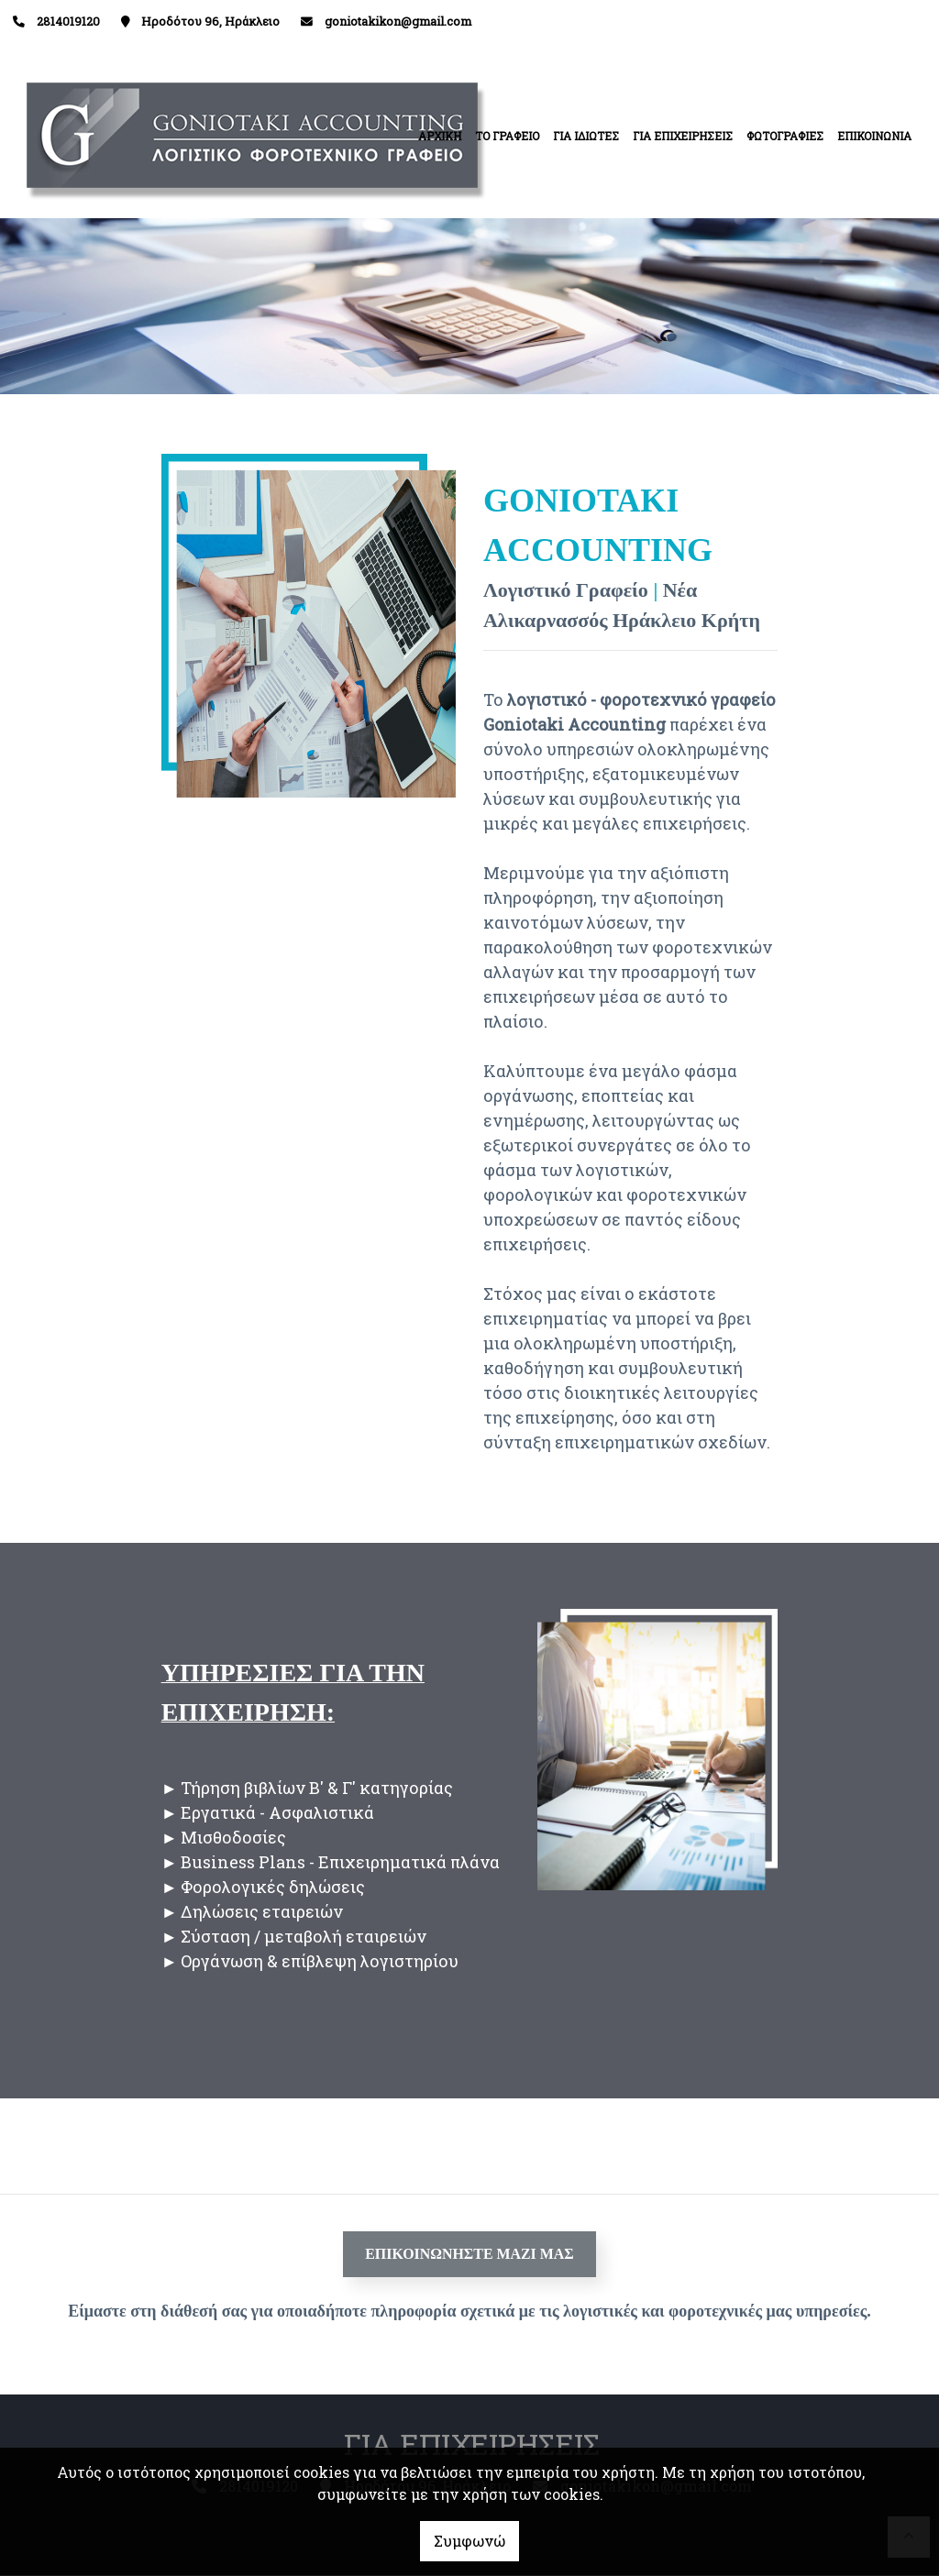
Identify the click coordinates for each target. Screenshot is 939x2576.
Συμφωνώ (469, 2540)
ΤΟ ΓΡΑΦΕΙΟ (507, 135)
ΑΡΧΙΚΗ (439, 135)
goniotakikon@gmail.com (398, 21)
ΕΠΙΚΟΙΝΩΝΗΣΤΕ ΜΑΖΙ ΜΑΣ (470, 2254)
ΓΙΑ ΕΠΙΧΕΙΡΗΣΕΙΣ (683, 135)
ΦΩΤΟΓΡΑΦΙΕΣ (784, 135)
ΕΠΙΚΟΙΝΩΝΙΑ (874, 135)
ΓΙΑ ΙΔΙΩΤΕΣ (586, 135)
